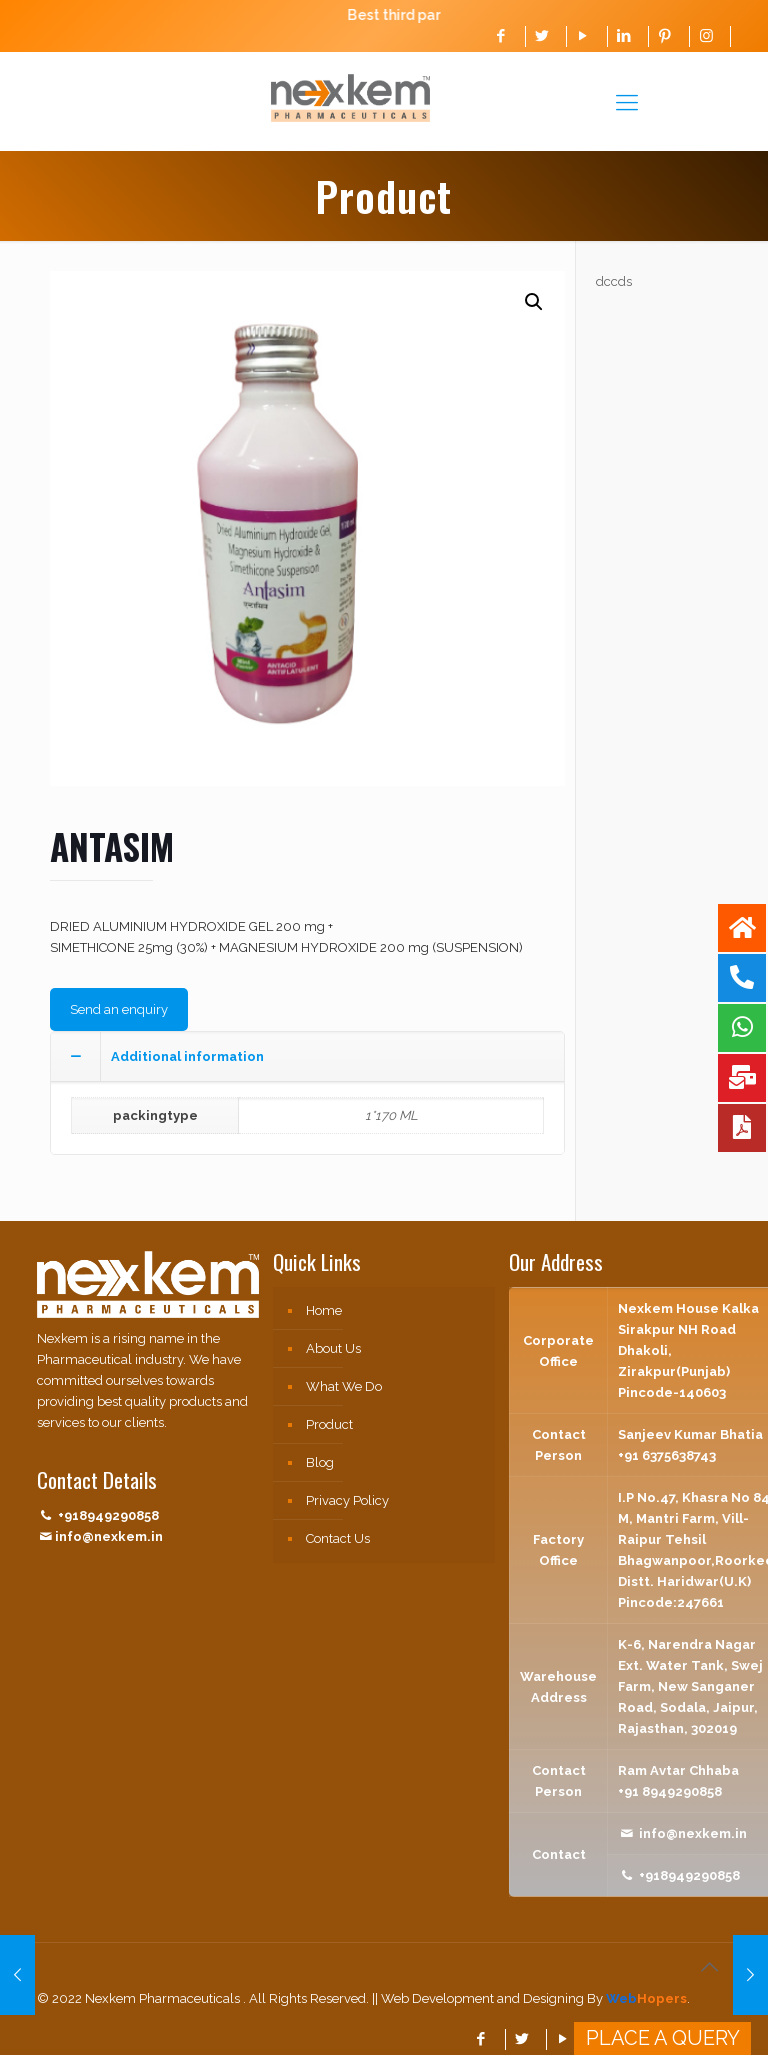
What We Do (344, 1386)
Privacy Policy (347, 1500)
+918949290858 (108, 1515)
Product (329, 1424)
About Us (333, 1348)
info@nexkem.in (109, 1536)
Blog (320, 1462)
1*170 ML (391, 1115)
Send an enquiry (119, 1009)
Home (324, 1310)
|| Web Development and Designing (476, 1998)
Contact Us (338, 1538)
